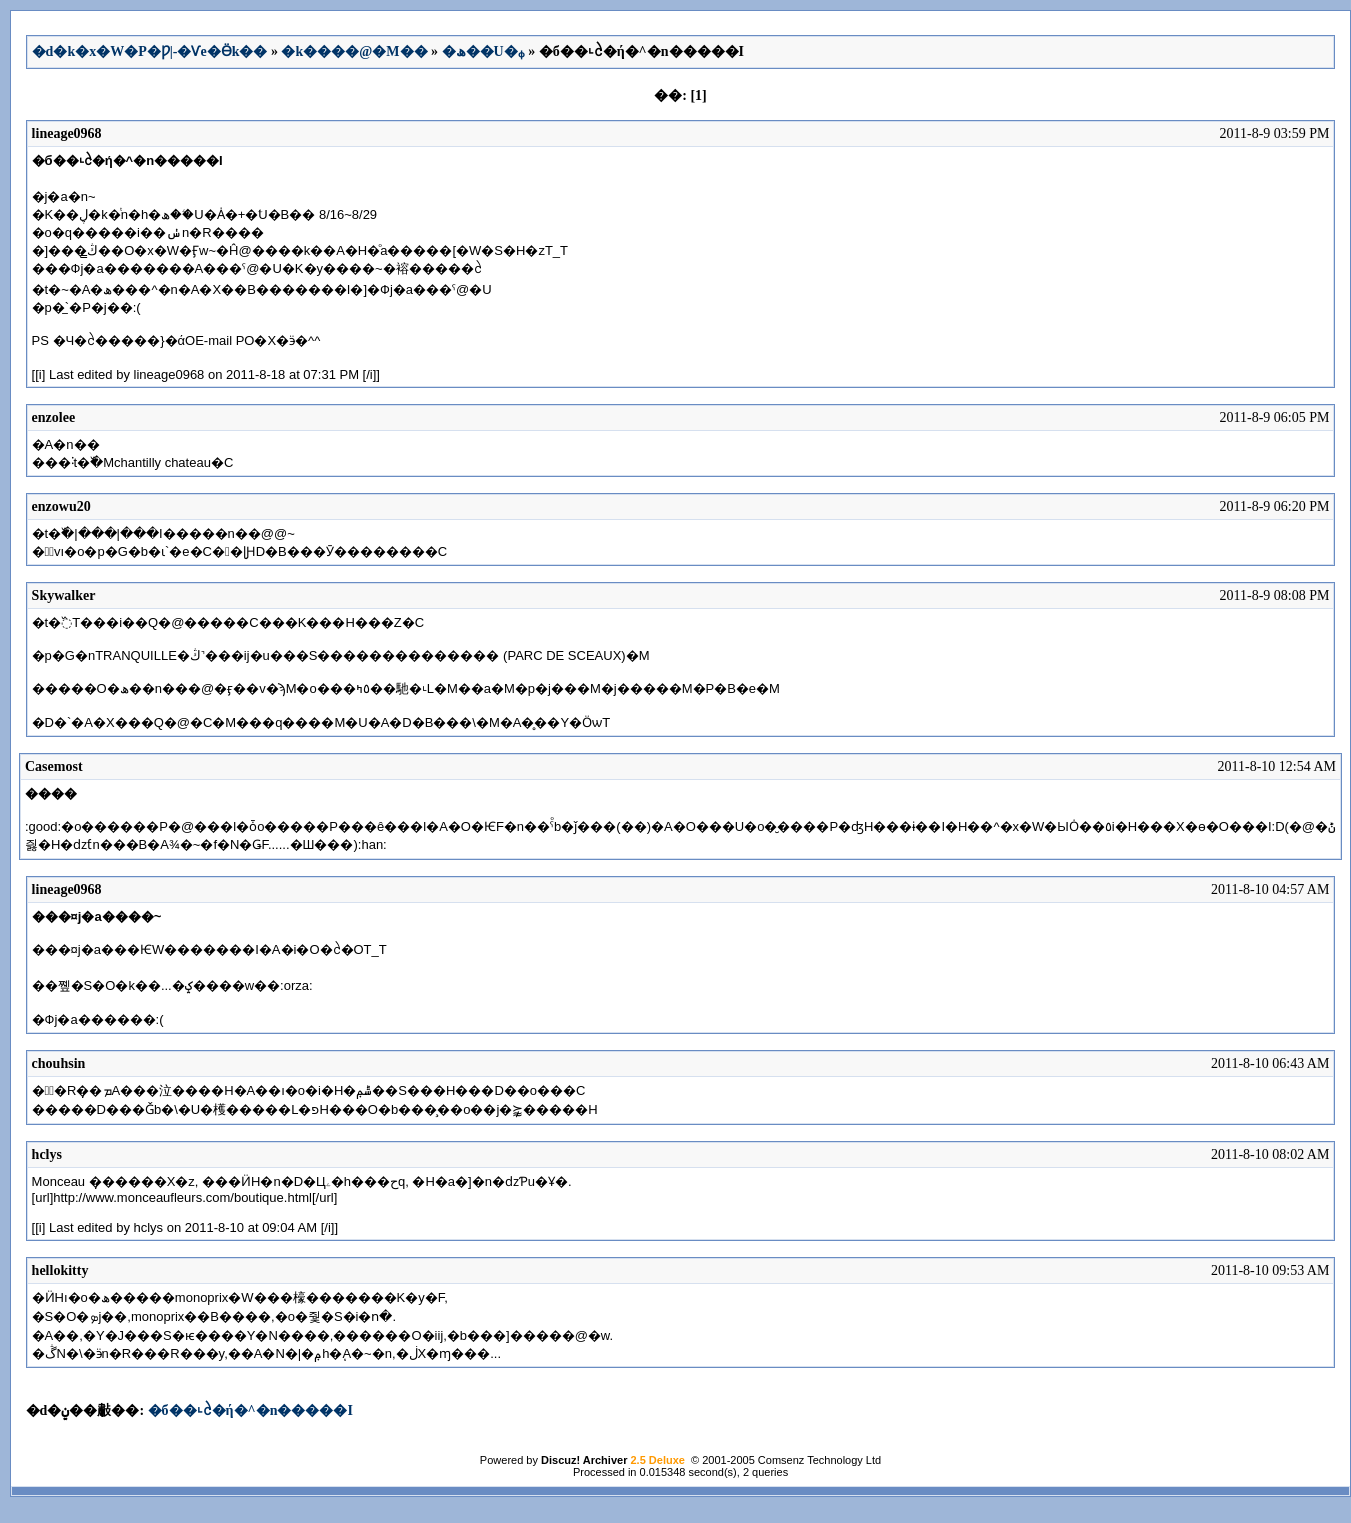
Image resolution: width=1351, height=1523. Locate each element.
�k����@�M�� (354, 51)
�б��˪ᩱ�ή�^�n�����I (250, 1410)
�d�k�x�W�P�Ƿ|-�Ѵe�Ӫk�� (150, 51)
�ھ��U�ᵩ (483, 51)
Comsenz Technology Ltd (819, 1460)
